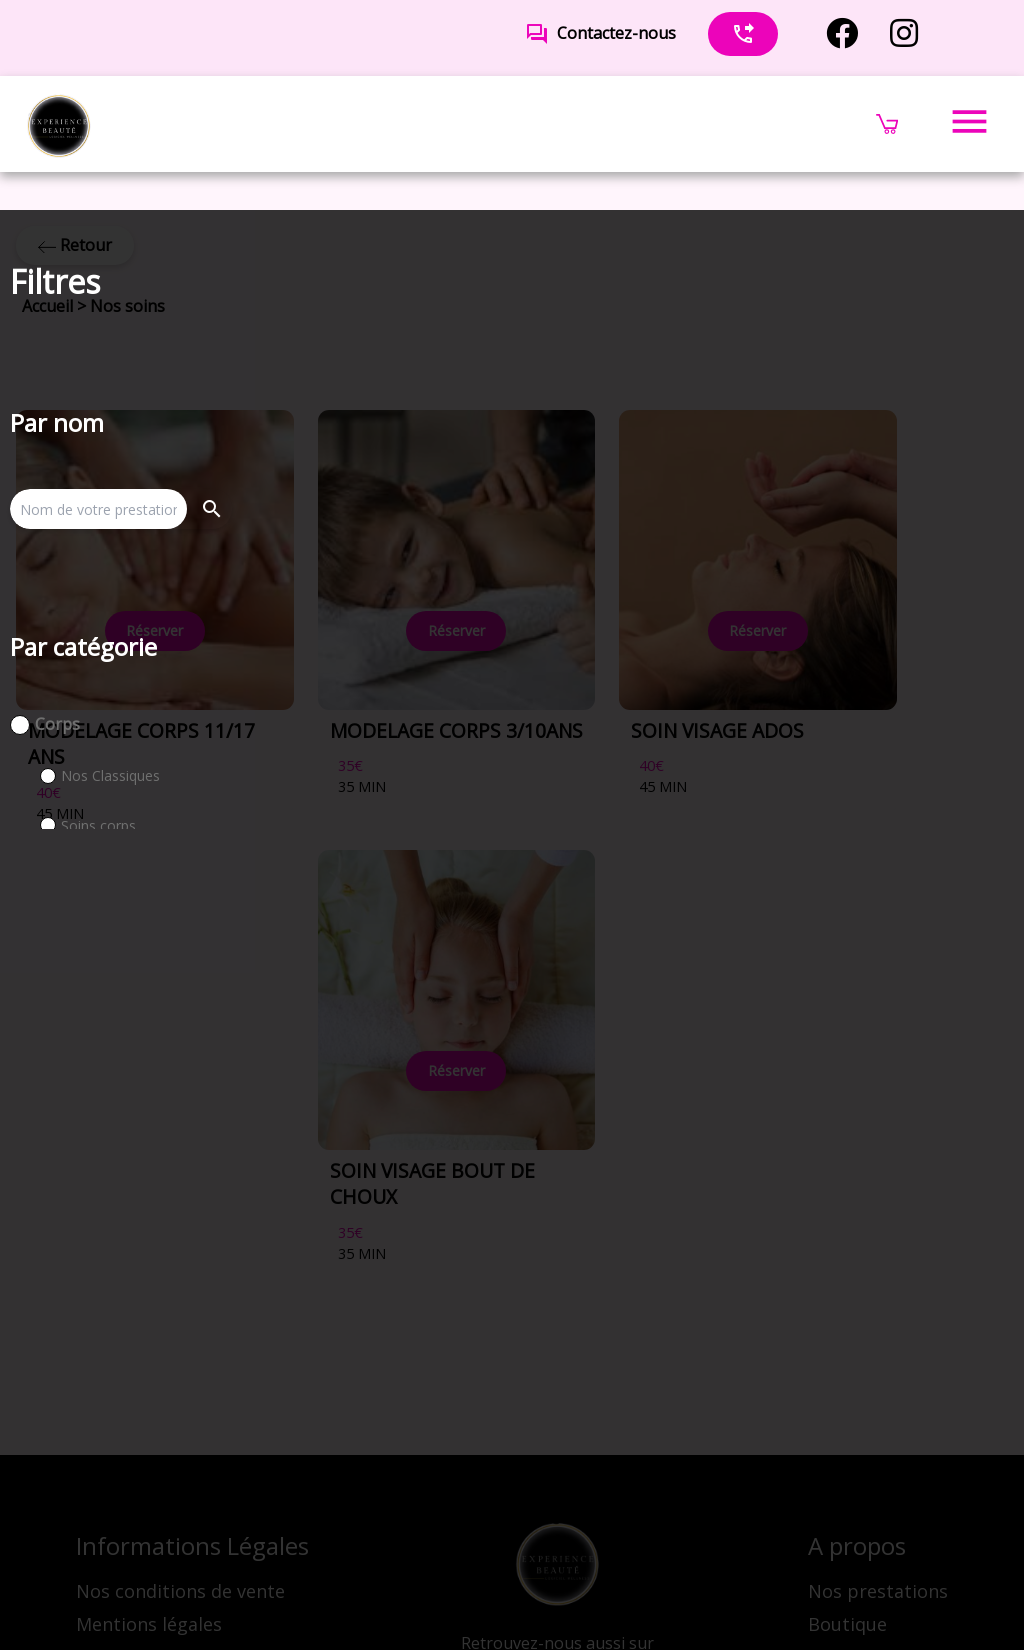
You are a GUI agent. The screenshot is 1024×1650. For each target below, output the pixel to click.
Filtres (55, 281)
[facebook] (842, 33)
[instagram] (904, 33)
